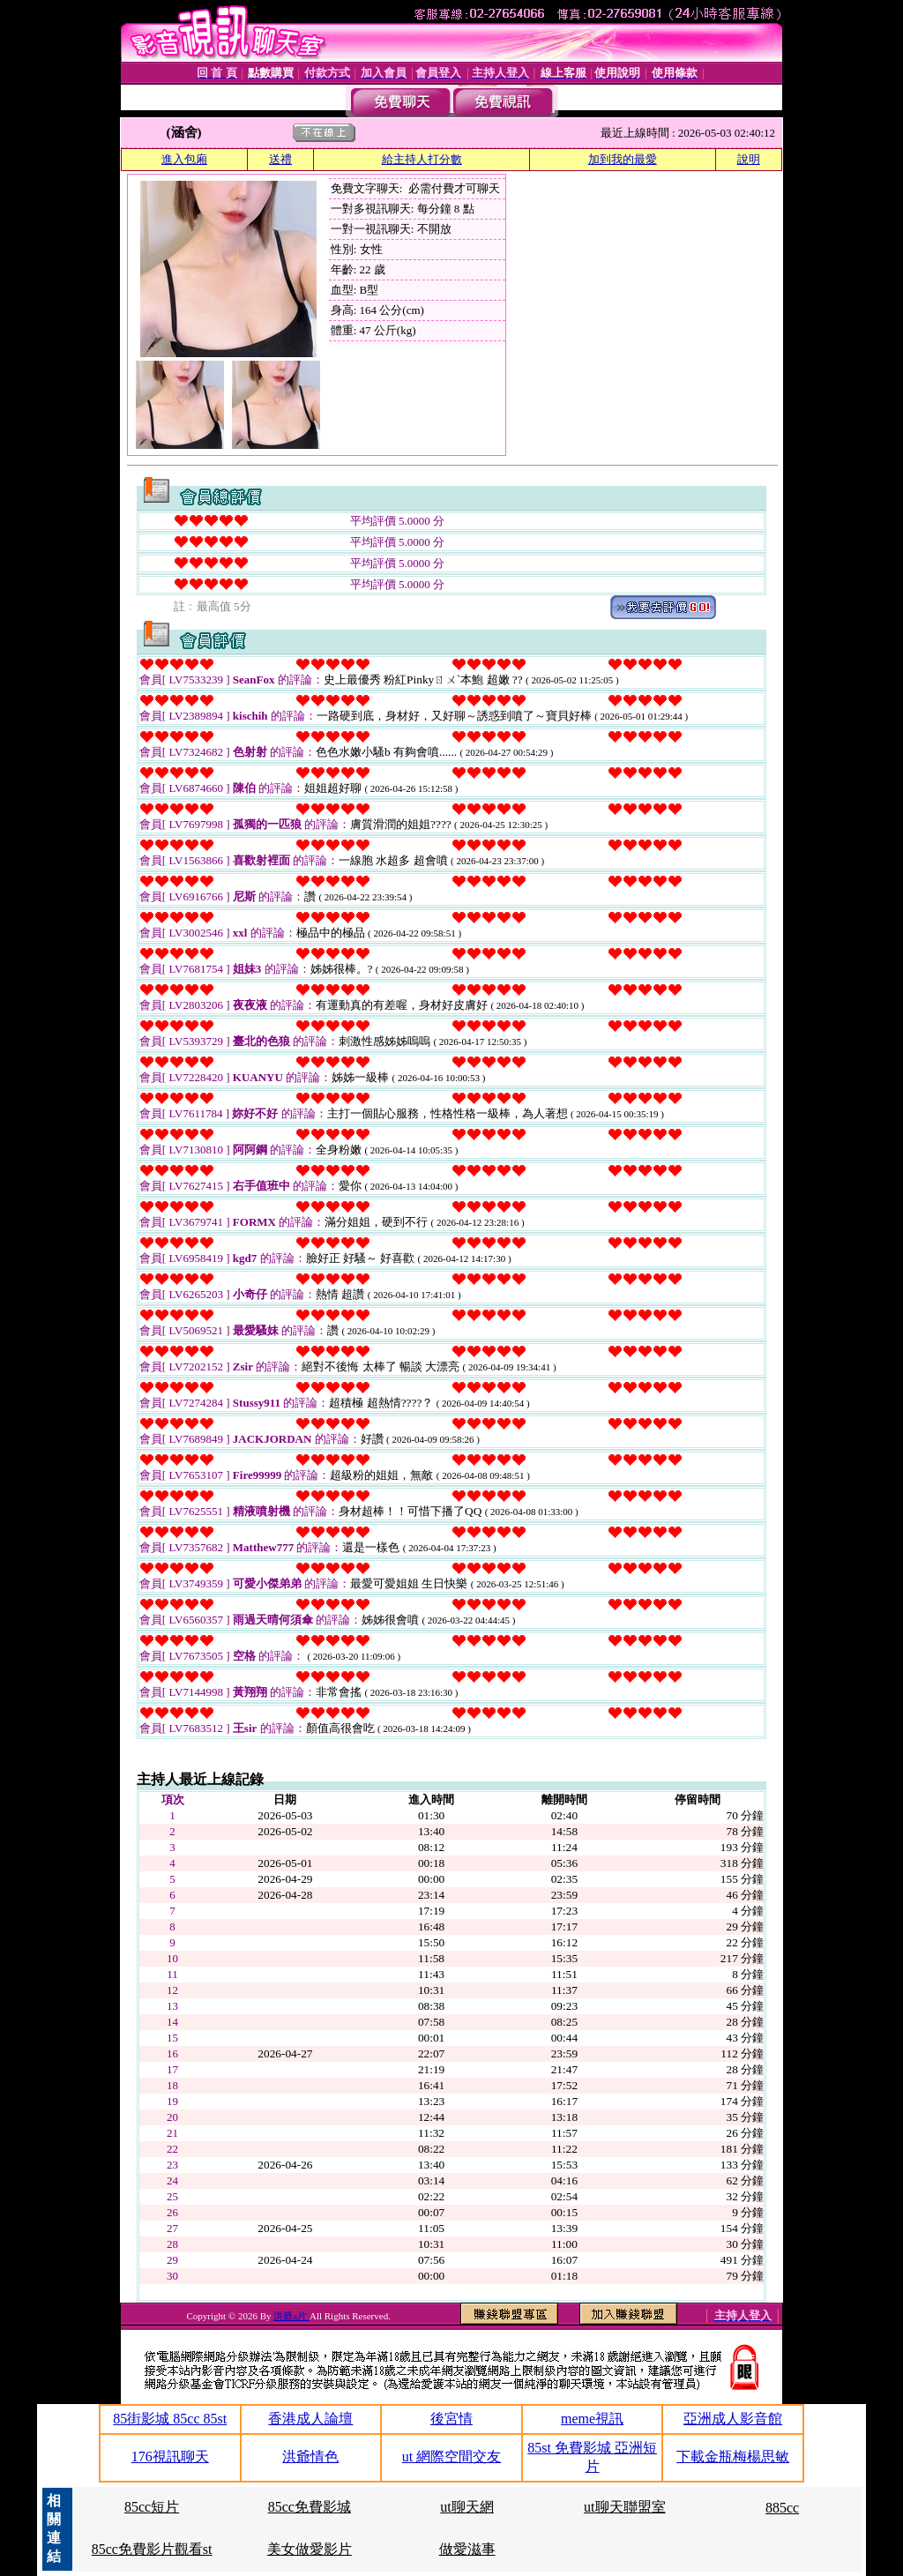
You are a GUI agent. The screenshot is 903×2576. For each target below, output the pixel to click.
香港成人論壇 (310, 2418)
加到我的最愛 (622, 159)
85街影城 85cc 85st (170, 2418)
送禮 (280, 159)
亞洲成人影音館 (732, 2418)
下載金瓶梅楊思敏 (732, 2456)
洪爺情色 (310, 2456)
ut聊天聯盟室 (624, 2506)
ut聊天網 (466, 2506)
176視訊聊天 (170, 2456)
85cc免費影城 (309, 2506)
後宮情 (451, 2418)
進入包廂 (184, 159)
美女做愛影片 (309, 2549)
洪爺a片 (291, 2316)
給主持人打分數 (422, 159)
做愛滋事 (467, 2549)
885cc (782, 2507)
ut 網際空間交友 (451, 2456)
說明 (748, 159)
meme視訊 (592, 2418)
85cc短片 (151, 2506)
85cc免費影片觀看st (152, 2549)
